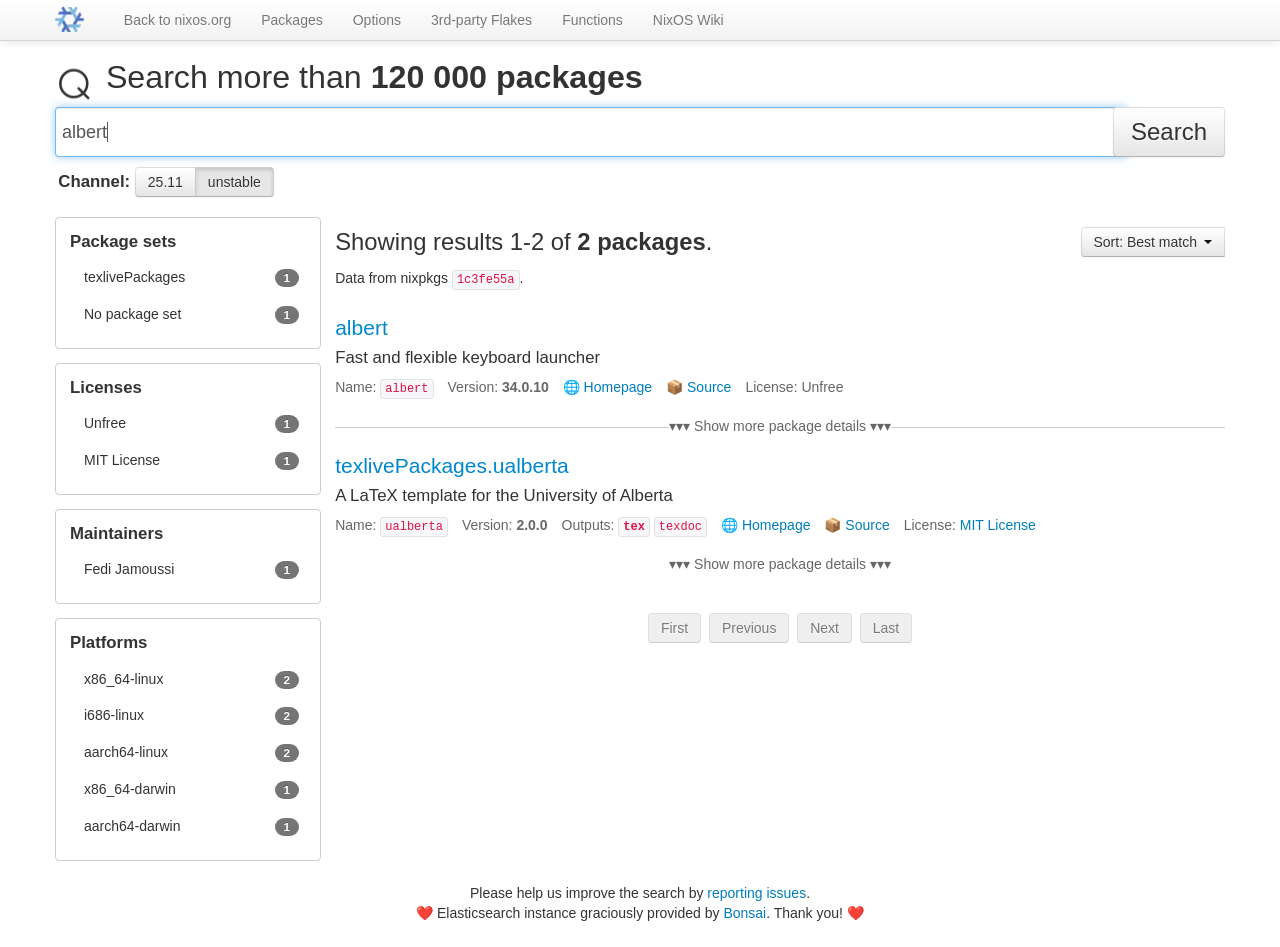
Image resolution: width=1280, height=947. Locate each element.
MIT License (998, 533)
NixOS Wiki (688, 20)
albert (361, 335)
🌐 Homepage (607, 395)
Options (377, 20)
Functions (592, 20)
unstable (234, 190)
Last (886, 636)
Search (1169, 139)
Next (824, 636)
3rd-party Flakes (481, 20)
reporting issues (756, 893)
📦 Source (698, 395)
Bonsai (744, 913)
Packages (291, 20)
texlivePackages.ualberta (451, 473)
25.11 (165, 190)
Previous (749, 636)
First (674, 636)
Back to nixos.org (177, 20)
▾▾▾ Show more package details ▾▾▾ (780, 434)
